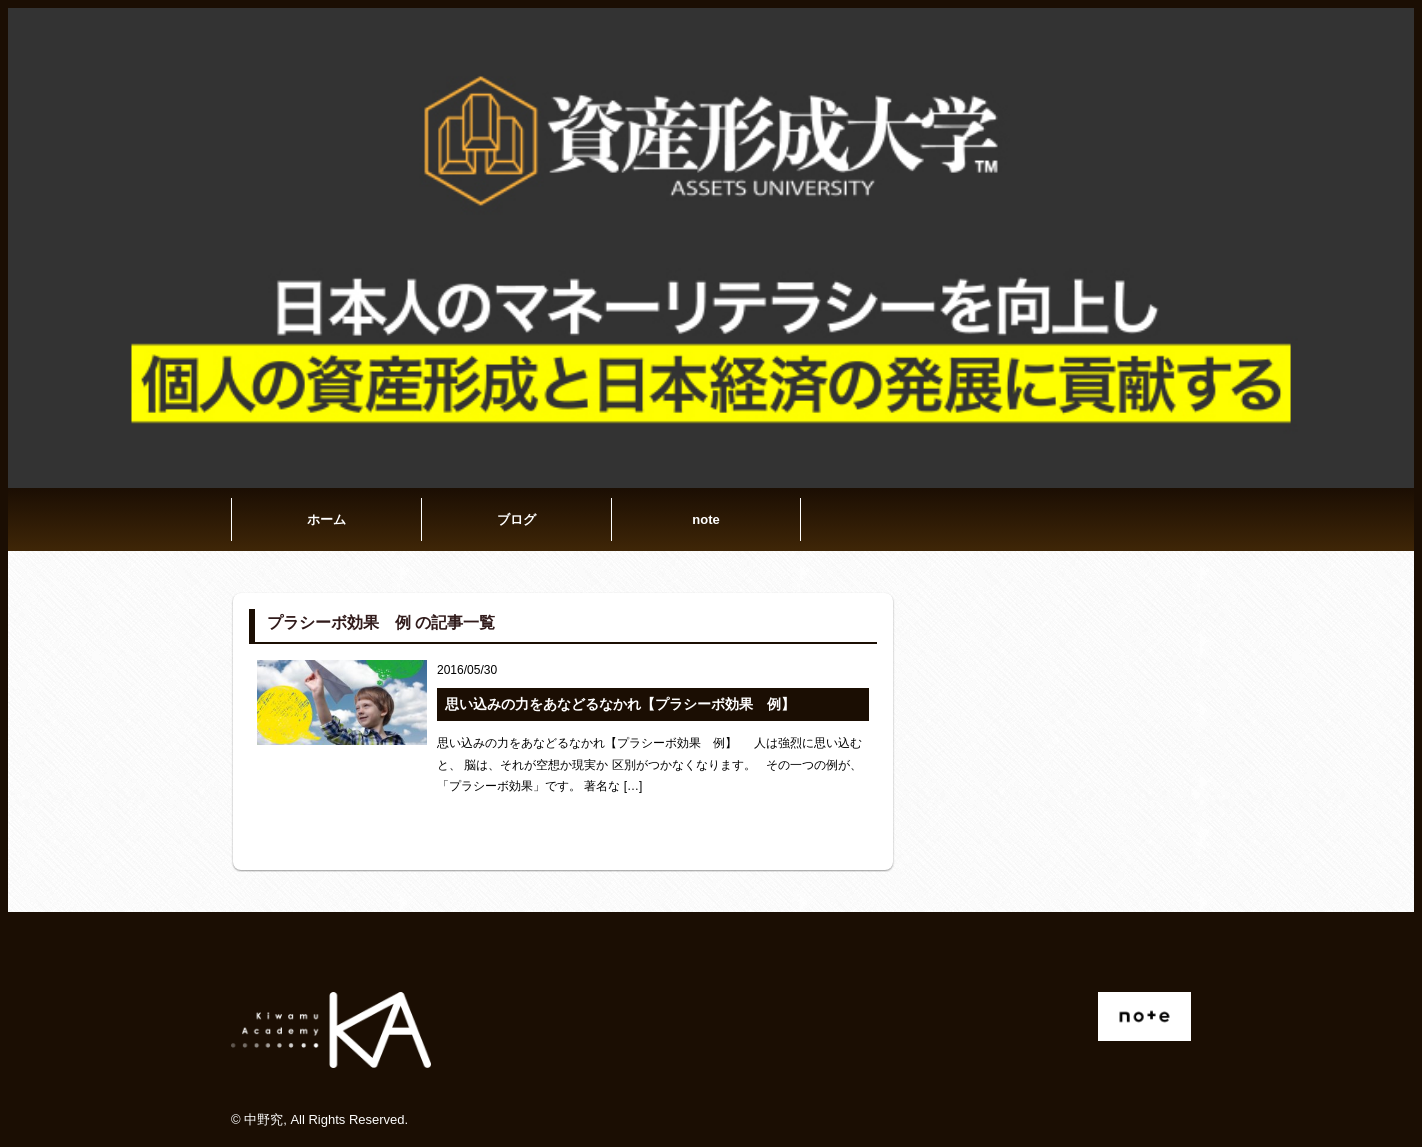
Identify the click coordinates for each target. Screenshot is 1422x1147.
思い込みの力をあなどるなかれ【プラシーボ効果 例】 (620, 704)
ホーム (326, 519)
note (705, 519)
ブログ (516, 519)
